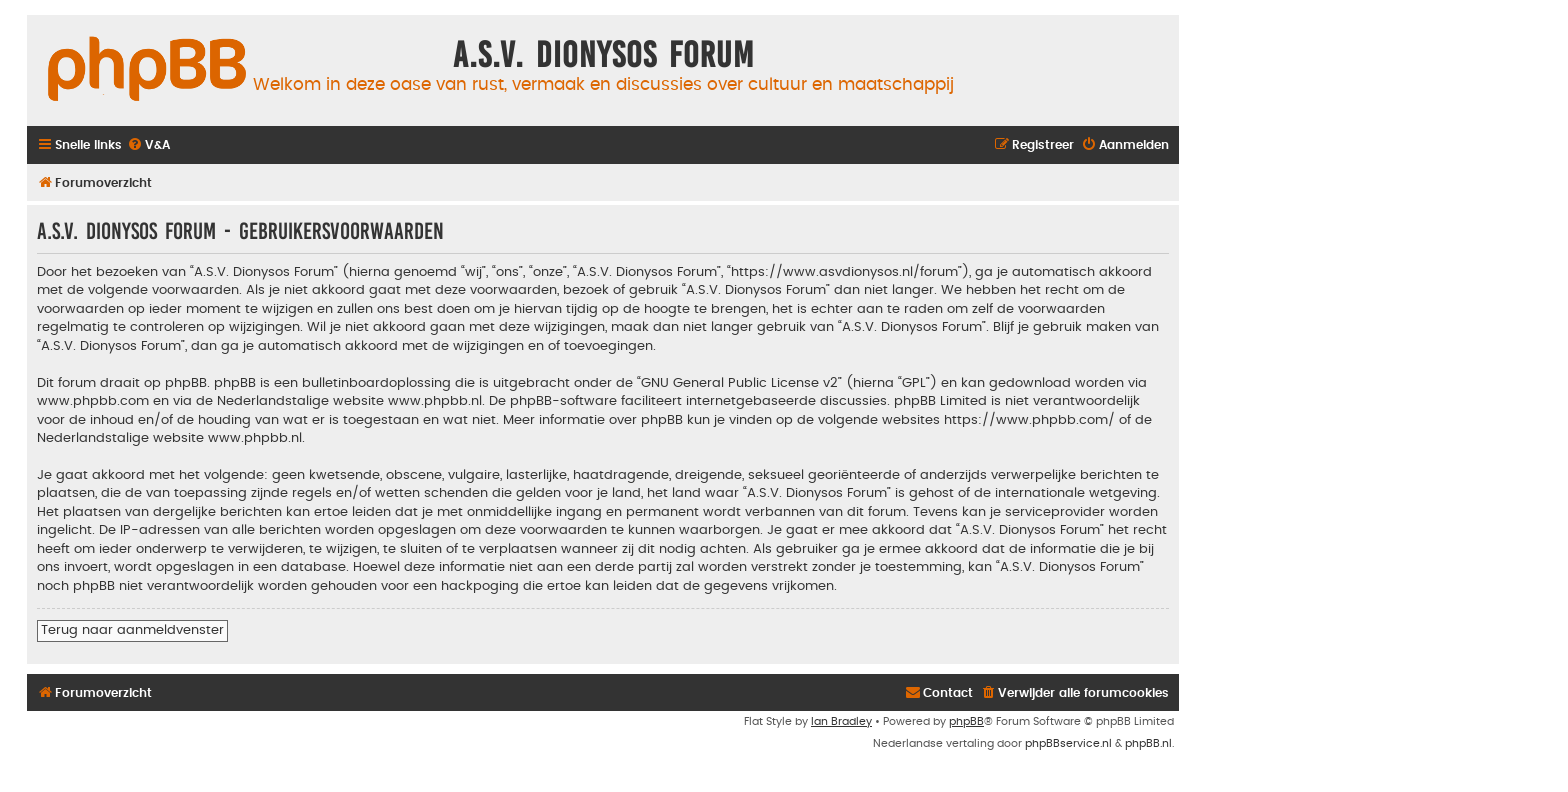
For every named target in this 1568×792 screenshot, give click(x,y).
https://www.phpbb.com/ (1029, 420)
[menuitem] (148, 145)
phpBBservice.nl (1068, 743)
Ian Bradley (841, 721)
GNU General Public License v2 (739, 383)
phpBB (966, 721)
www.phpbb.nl (435, 401)
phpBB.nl (1148, 743)
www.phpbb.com (93, 401)
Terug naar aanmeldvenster (132, 630)
